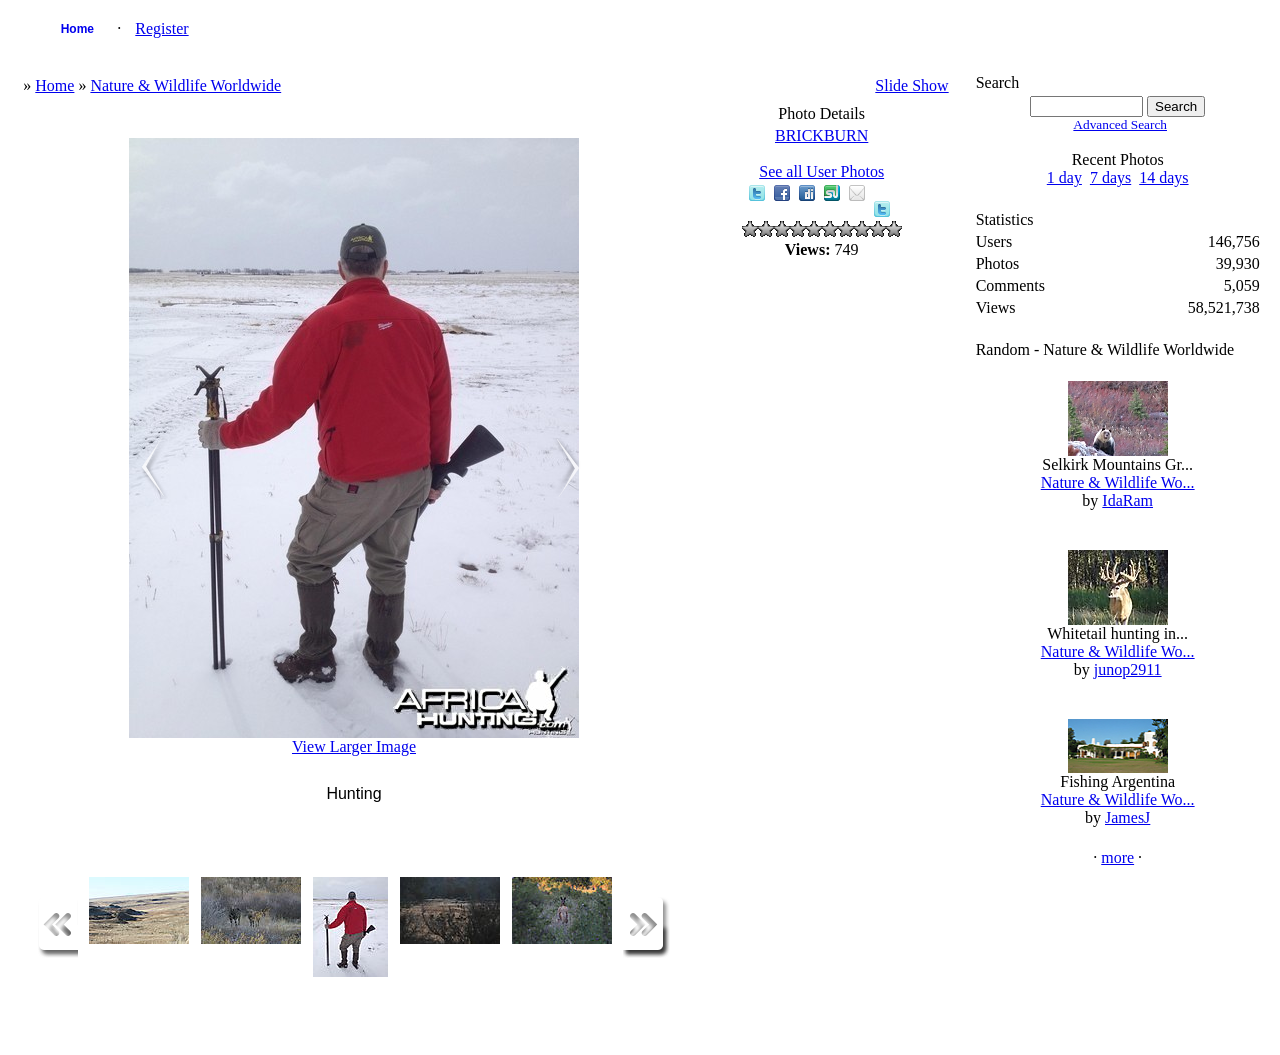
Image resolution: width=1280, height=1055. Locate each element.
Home (77, 29)
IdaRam (1127, 500)
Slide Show (911, 85)
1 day (1064, 177)
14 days (1163, 177)
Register (161, 28)
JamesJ (1127, 817)
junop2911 (1128, 669)
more (1117, 857)
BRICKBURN (821, 135)
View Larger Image (354, 746)
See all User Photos (821, 171)
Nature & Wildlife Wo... (1118, 482)
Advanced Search (1120, 124)
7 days (1110, 177)
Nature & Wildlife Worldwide (185, 85)
